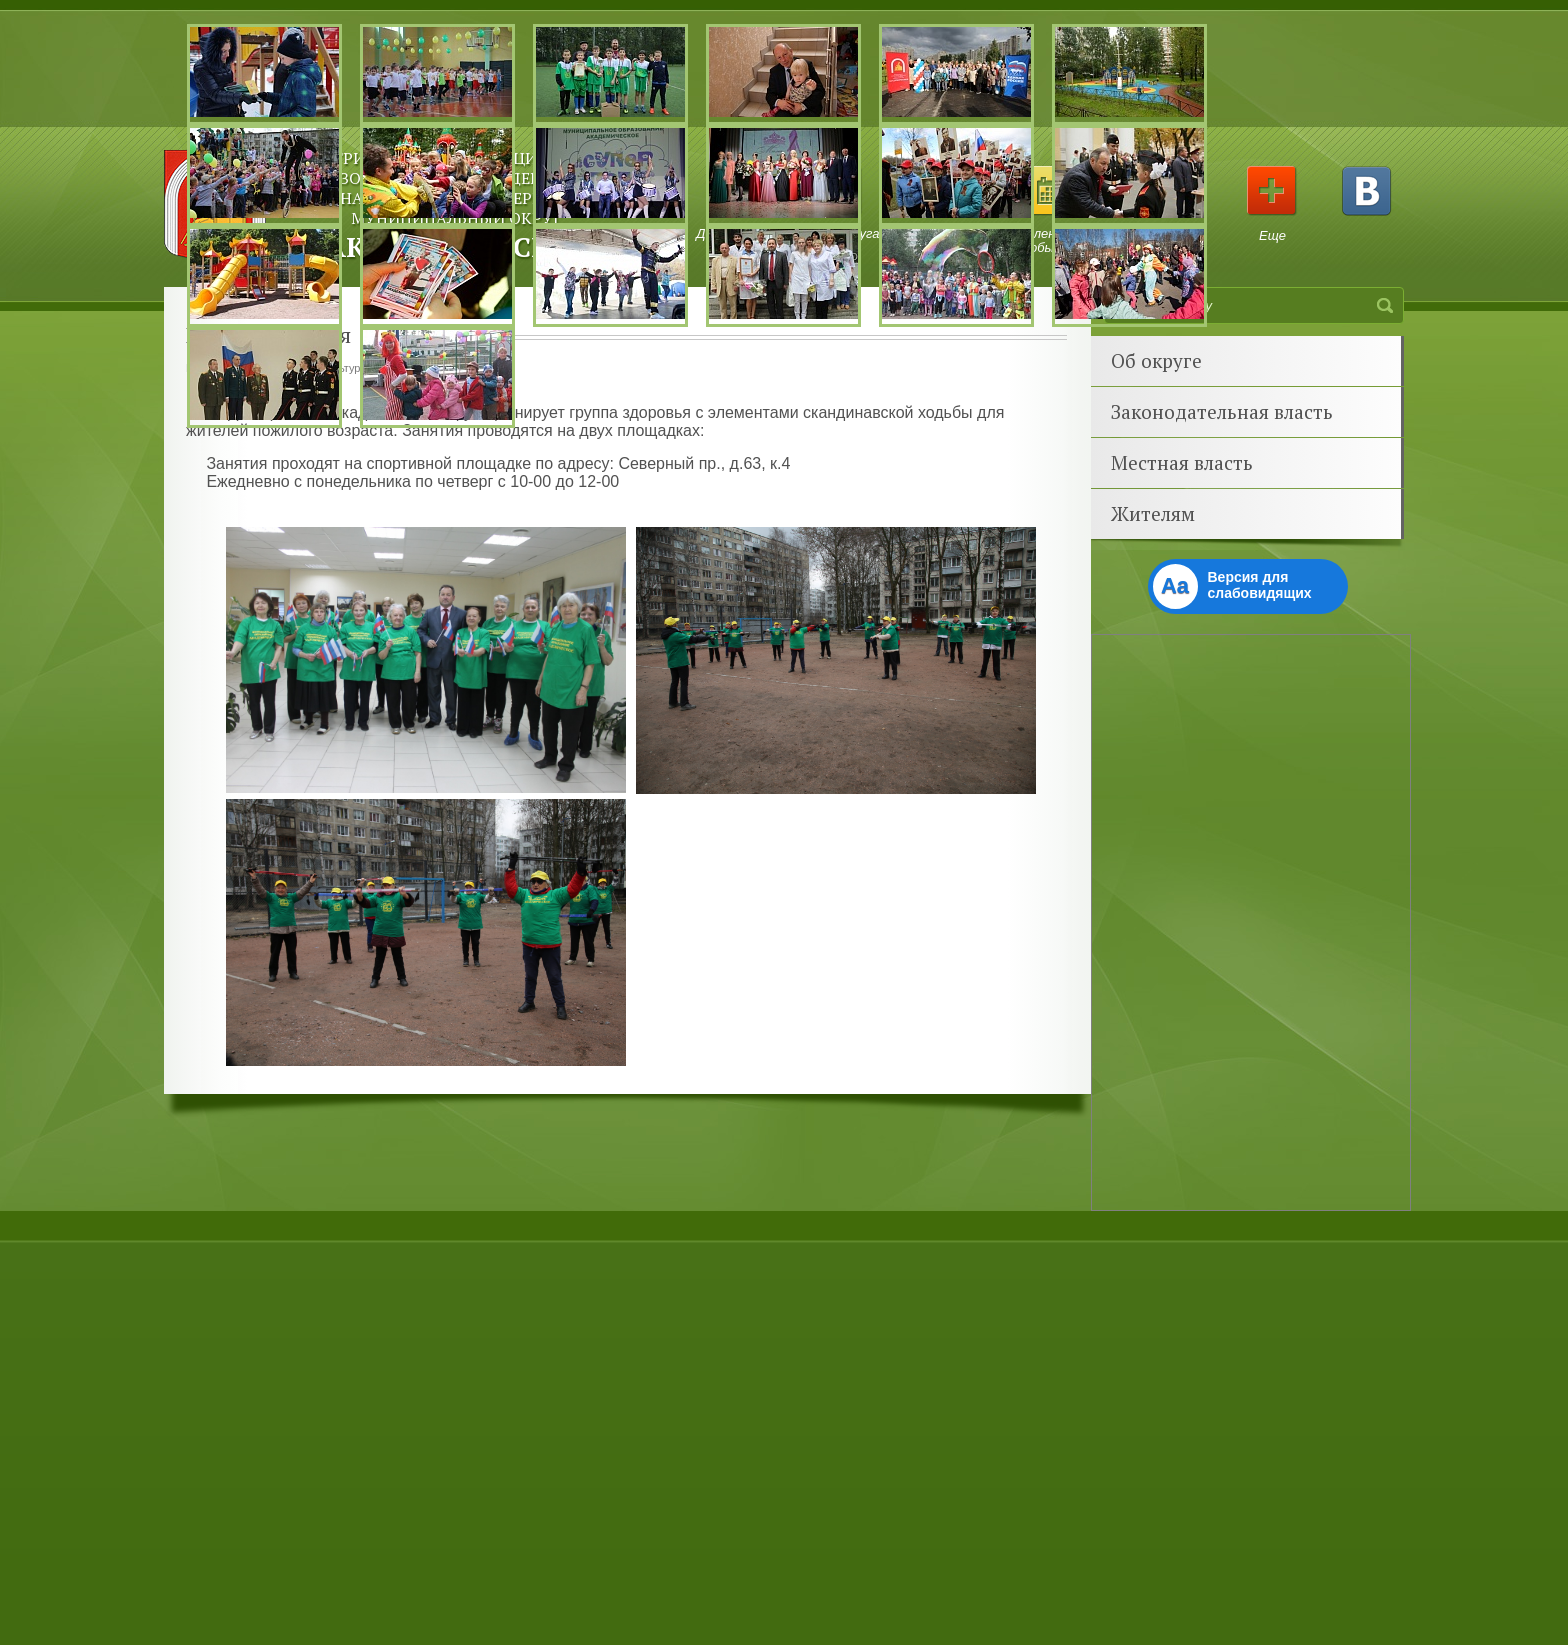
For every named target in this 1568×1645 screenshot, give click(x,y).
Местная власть (1182, 462)
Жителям (1153, 513)
